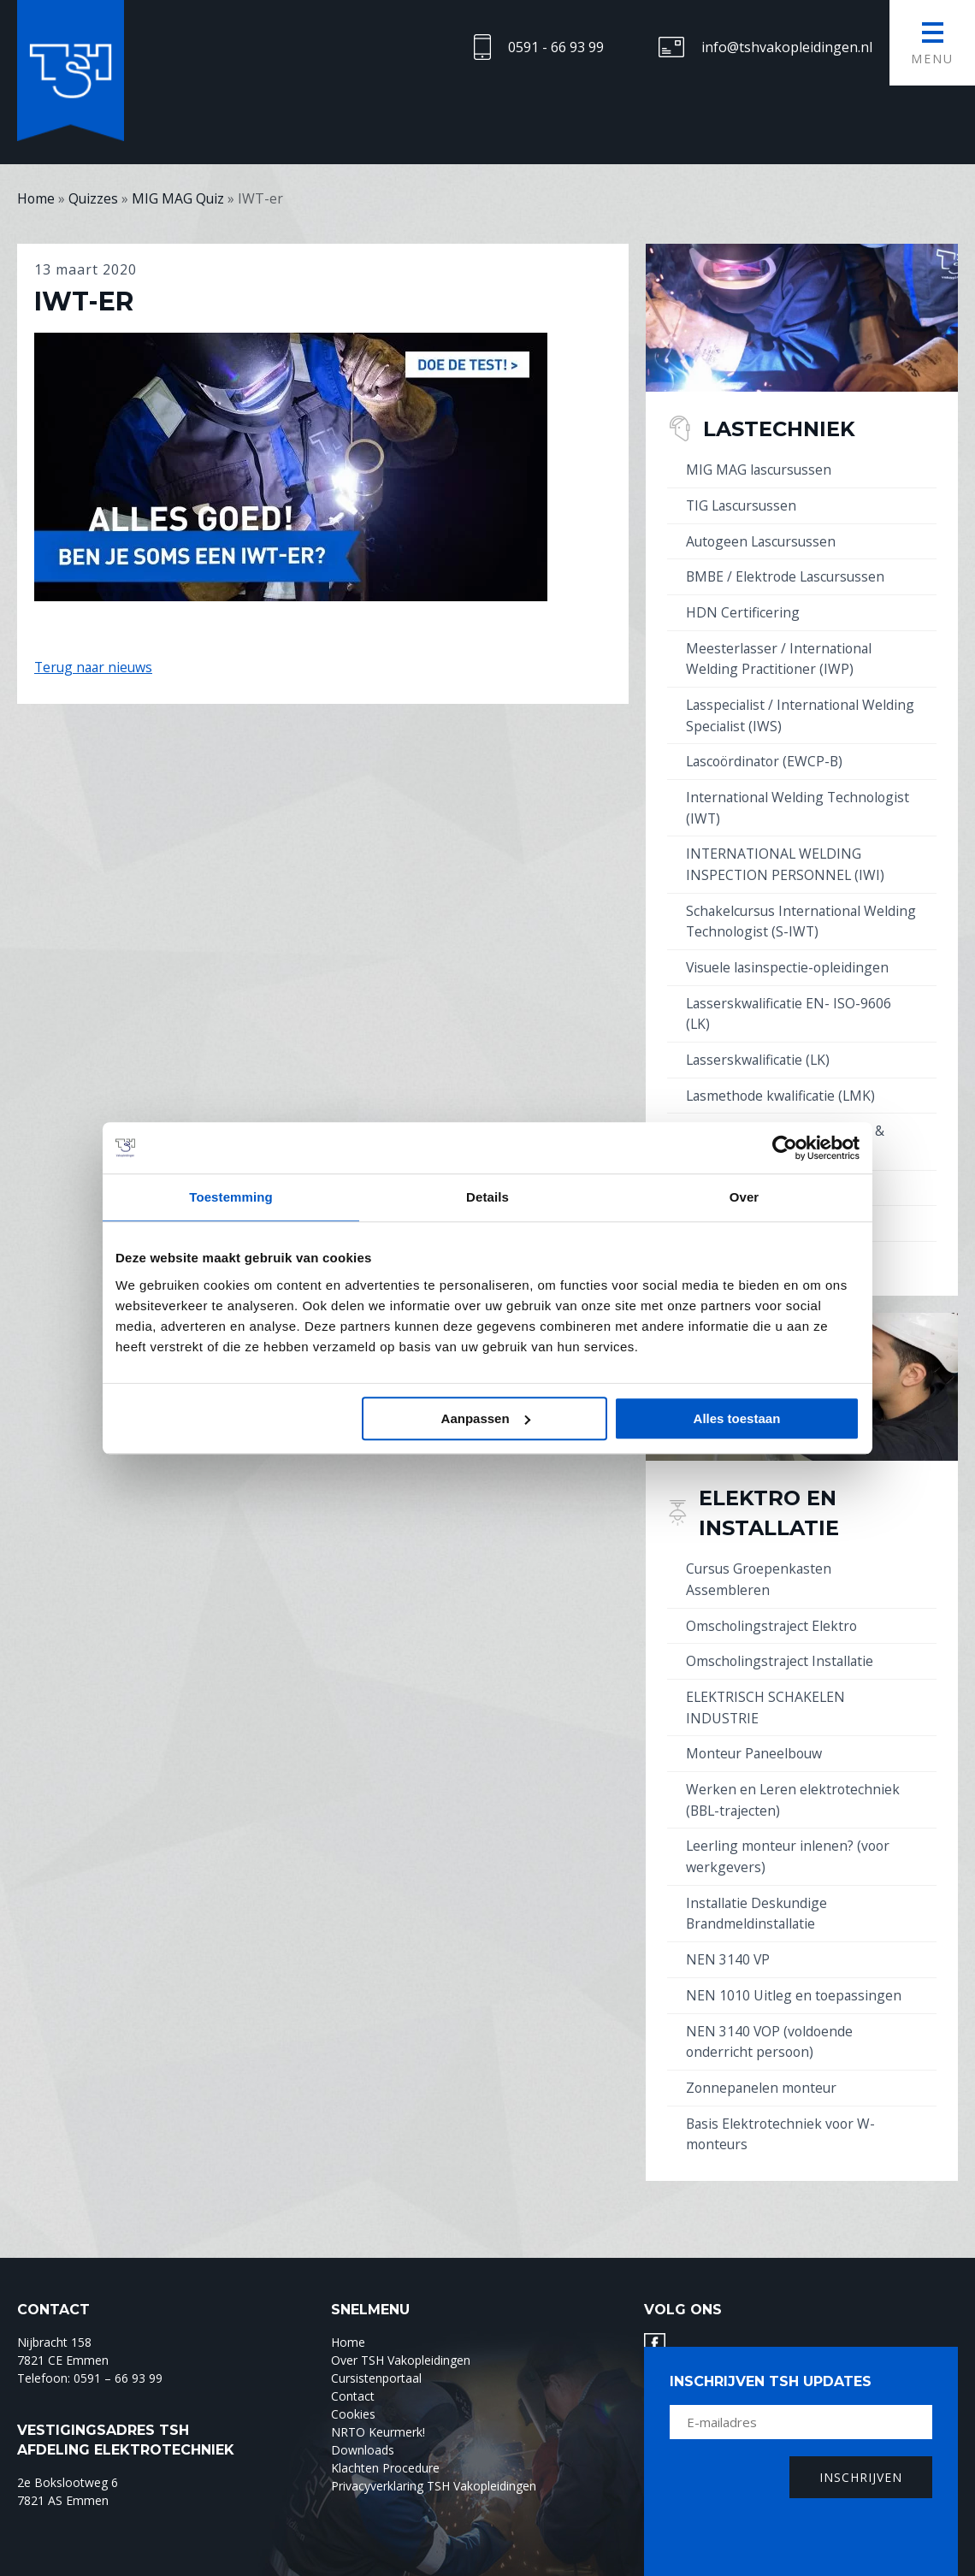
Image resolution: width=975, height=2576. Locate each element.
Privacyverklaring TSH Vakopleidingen (433, 2459)
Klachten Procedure (385, 2441)
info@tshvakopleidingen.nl (786, 47)
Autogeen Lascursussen (763, 539)
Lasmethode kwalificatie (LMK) (783, 1083)
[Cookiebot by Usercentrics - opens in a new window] (785, 1148)
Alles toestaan (737, 1418)
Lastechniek (782, 427)
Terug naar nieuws (95, 667)
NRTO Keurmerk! (378, 2405)
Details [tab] (487, 1197)
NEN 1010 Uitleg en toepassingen (794, 1971)
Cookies (353, 2387)
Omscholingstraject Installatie (781, 1643)
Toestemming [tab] (231, 1197)
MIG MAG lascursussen (760, 469)
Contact (353, 2369)
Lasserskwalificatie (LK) (760, 1048)
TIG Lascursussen (743, 504)
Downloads (362, 2423)
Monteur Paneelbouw (756, 1734)
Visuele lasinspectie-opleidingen (789, 957)
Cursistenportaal (376, 2351)
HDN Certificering (743, 609)
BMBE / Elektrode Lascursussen (788, 574)
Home (348, 2315)
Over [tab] (744, 1197)
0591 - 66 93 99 (556, 47)
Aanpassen (485, 1418)
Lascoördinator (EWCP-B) (767, 756)
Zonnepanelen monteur (763, 2062)
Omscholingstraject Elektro (773, 1608)
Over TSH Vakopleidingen (400, 2333)
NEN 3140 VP (728, 1936)
